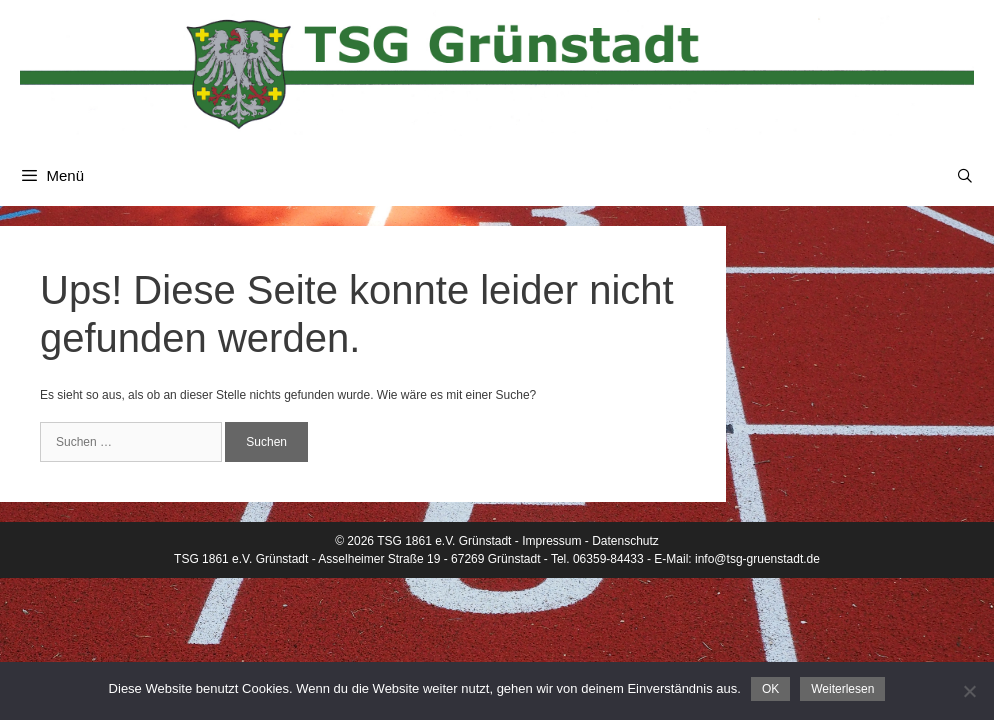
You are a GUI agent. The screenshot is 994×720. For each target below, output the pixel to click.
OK (770, 689)
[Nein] (969, 691)
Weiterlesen (842, 689)
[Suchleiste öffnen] (965, 176)
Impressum (551, 541)
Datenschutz (625, 541)
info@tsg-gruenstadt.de (757, 559)
